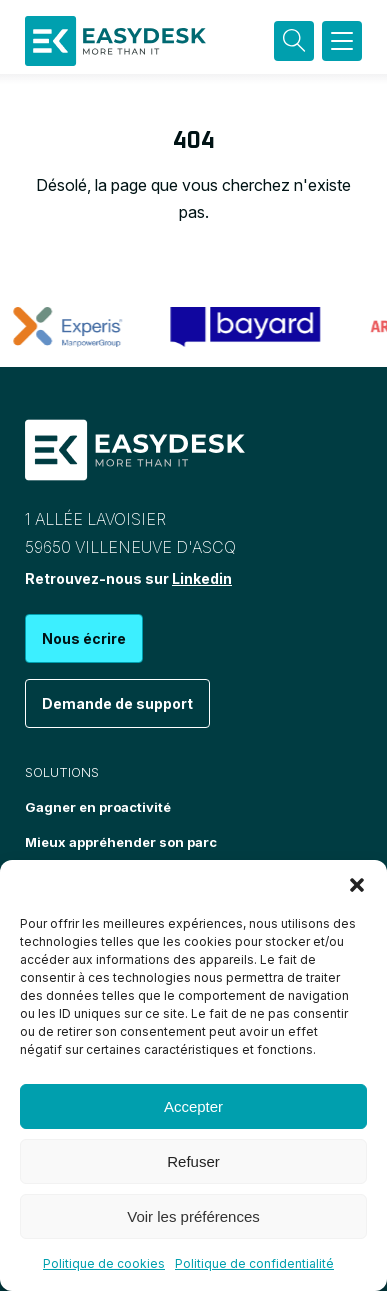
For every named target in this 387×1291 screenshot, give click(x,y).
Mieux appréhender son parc (121, 842)
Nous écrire (84, 638)
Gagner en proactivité (98, 807)
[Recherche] (294, 41)
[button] (357, 885)
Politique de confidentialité (254, 1263)
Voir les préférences (193, 1216)
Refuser (193, 1161)
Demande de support (117, 703)
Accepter (193, 1106)
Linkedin (202, 578)
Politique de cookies (104, 1263)
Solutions (62, 772)
